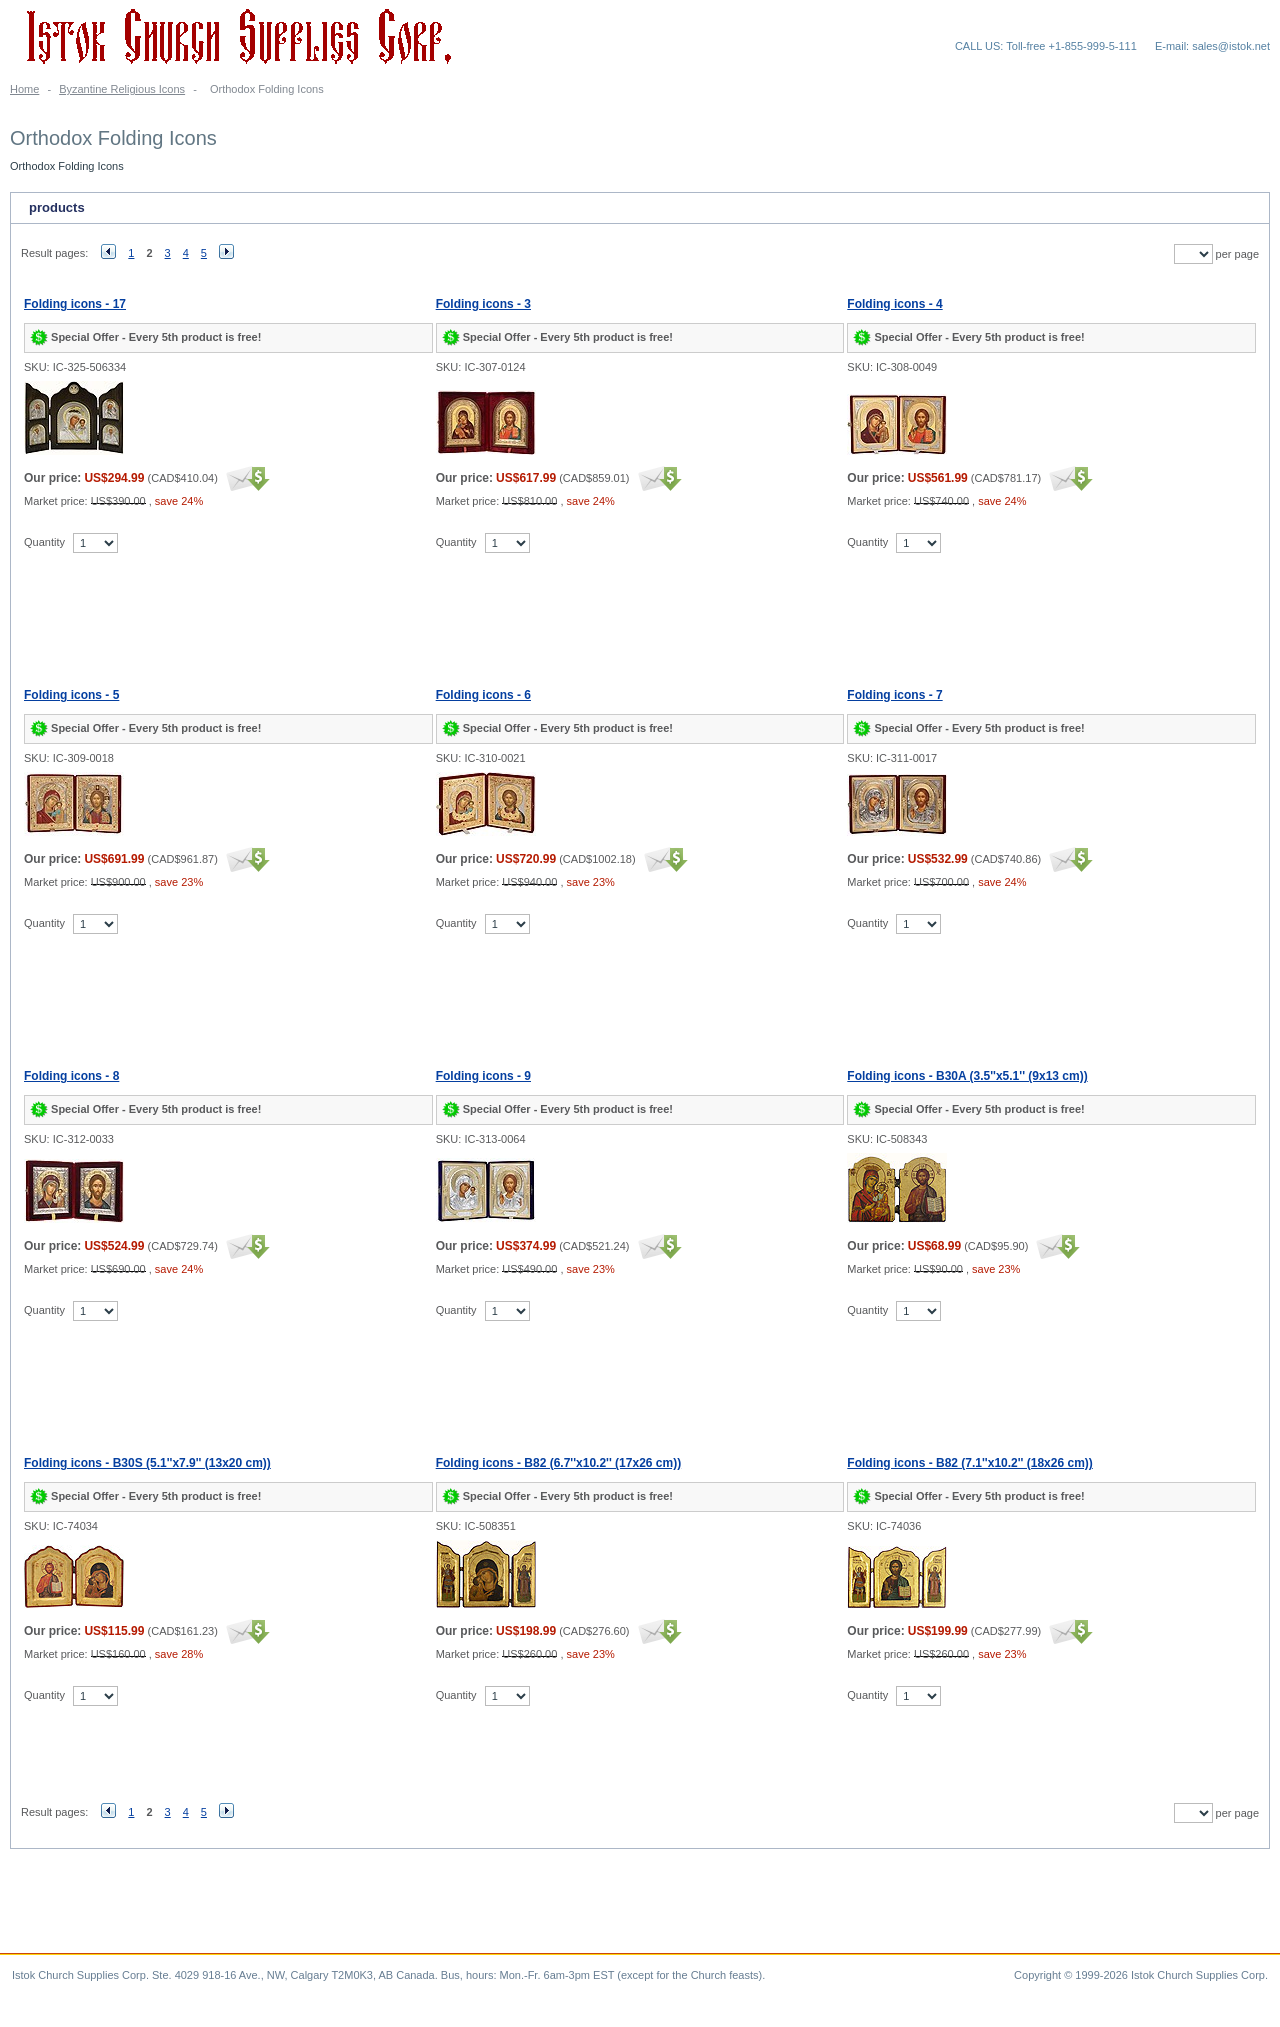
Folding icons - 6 (483, 695)
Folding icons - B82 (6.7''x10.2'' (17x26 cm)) (559, 1463)
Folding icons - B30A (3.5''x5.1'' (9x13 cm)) (967, 1076)
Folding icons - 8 (71, 1076)
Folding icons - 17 (75, 304)
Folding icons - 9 (483, 1076)
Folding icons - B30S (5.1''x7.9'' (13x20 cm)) (147, 1463)
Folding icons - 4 (894, 304)
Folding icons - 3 (483, 304)
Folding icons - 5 (71, 695)
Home (24, 89)
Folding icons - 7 (894, 695)
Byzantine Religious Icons (122, 89)
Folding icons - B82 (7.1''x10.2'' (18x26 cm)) (970, 1463)
